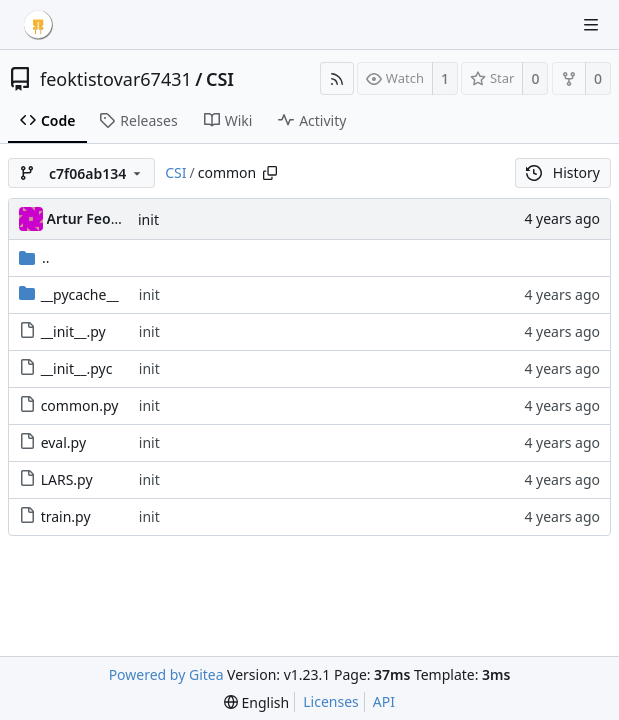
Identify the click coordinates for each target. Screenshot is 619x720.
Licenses (331, 701)
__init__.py (73, 331)
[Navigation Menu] (591, 25)
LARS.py (67, 479)
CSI (220, 79)
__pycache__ (80, 294)
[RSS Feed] (337, 78)
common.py (80, 405)
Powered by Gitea (166, 674)
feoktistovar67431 (116, 79)
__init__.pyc (77, 368)
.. (34, 257)
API (384, 701)
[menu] (256, 702)
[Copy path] (270, 173)
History (563, 172)
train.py (66, 516)
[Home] (38, 25)
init (148, 219)
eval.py (63, 442)
